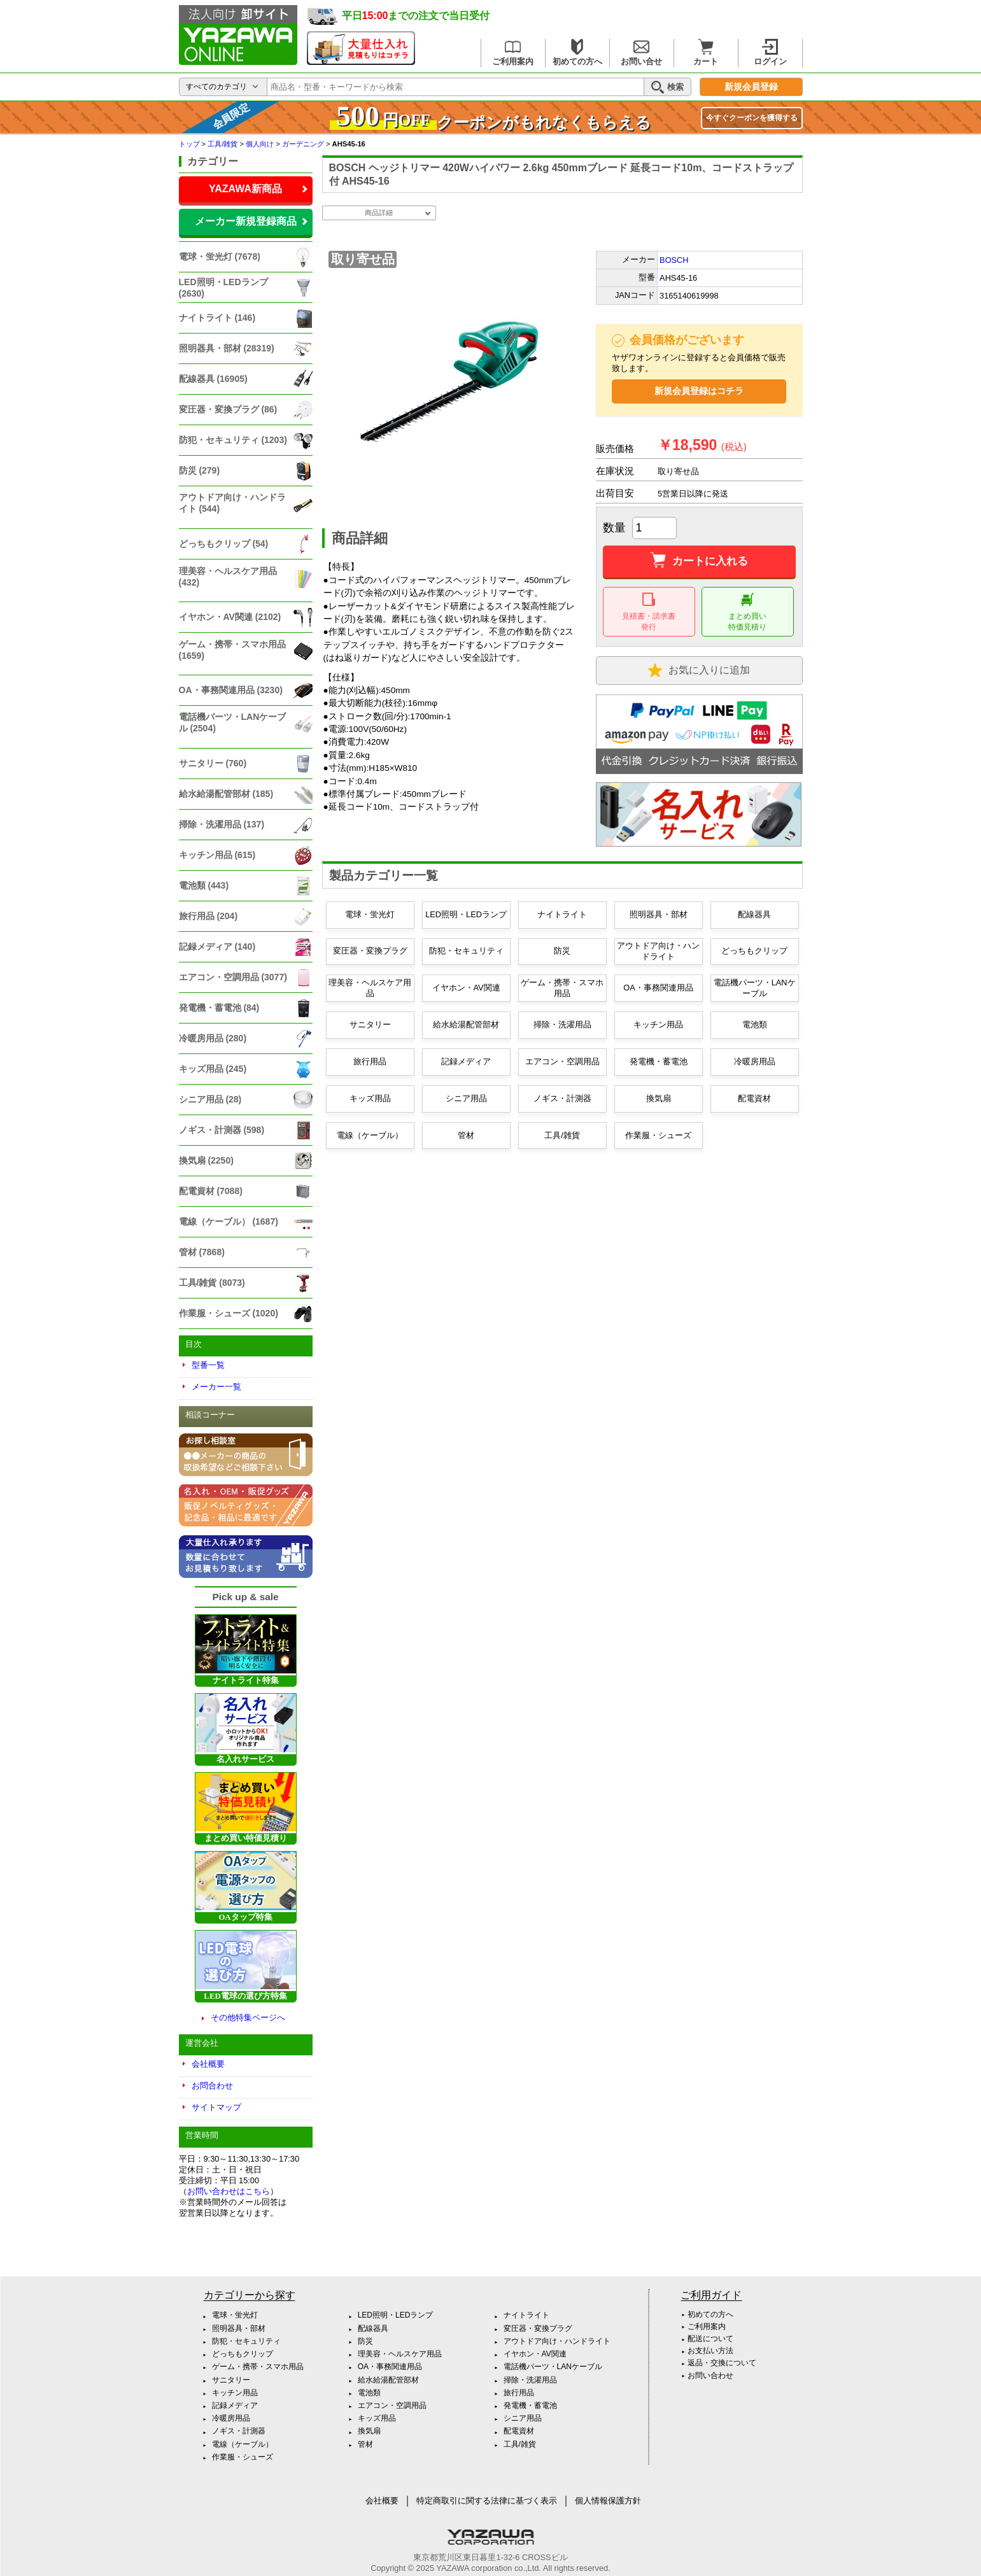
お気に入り (699, 670)
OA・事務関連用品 (658, 987)
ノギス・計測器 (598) (222, 1130)
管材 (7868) (202, 1252)
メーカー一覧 (216, 1386)
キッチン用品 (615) (217, 855)
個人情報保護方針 (608, 2500)
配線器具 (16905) (213, 379)
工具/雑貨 (562, 1135)
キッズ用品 (370, 1098)
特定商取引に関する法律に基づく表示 (486, 2500)
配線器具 (754, 914)
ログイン (770, 52)
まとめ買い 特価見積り (747, 612)
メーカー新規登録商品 (246, 221)
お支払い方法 (710, 2350)
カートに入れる (699, 561)
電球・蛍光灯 (370, 914)
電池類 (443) (204, 885)
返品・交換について (722, 2362)
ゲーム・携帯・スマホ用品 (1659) (232, 650)
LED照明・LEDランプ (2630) (223, 288)
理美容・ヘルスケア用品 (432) (228, 577)
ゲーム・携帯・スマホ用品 (562, 988)
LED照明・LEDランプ (466, 914)
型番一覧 (208, 1365)
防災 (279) (199, 470)
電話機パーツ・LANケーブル (755, 988)
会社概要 (208, 2064)
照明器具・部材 (659, 914)
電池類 (754, 1024)
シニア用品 (466, 1098)
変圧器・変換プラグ (370, 950)
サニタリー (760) (213, 763)
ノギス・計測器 (562, 1098)
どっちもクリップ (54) (224, 543)
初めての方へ (577, 52)
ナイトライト (562, 914)
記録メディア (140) (217, 946)
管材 (466, 1135)
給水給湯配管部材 (466, 1024)
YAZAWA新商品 (245, 188)
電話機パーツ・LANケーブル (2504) (232, 722)
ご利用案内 (512, 52)
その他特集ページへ (248, 2017)
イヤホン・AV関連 (466, 987)
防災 (562, 950)
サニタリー (370, 1024)
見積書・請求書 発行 (648, 612)
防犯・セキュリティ (466, 950)
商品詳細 (379, 212)
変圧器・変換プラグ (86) (228, 409)
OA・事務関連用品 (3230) (231, 690)
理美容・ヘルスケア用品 (369, 988)
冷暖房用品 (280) (213, 1038)
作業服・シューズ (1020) (228, 1313)
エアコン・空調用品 (562, 1061)
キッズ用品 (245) (213, 1069)
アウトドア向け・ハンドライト (658, 951)
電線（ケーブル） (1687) (228, 1221)
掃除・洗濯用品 (562, 1024)
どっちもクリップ (754, 950)
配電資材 (754, 1098)
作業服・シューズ (658, 1135)
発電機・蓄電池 (659, 1061)
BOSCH (674, 260)
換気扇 (658, 1098)
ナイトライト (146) (217, 318)
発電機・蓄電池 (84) (219, 1008)
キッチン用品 (658, 1024)
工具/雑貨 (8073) (212, 1282)
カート (705, 52)
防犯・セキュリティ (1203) (233, 440)
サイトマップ (216, 2107)
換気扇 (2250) (206, 1160)
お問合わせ (212, 2085)
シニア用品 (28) (210, 1099)
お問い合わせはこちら (228, 2191)
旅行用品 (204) (208, 916)
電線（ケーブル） (370, 1135)
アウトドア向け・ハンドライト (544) (232, 503)
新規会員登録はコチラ (699, 391)
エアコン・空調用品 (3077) (233, 977)
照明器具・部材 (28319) (226, 348)
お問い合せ (641, 52)
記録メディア (466, 1061)
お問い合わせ (710, 2375)
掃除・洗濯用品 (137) (222, 824)
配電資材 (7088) (211, 1191)
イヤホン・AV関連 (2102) (230, 617)
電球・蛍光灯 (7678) (219, 256)
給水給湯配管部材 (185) (226, 794)
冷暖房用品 (754, 1061)
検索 (667, 87)
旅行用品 (369, 1061)
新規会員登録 (751, 87)
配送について (710, 2338)
